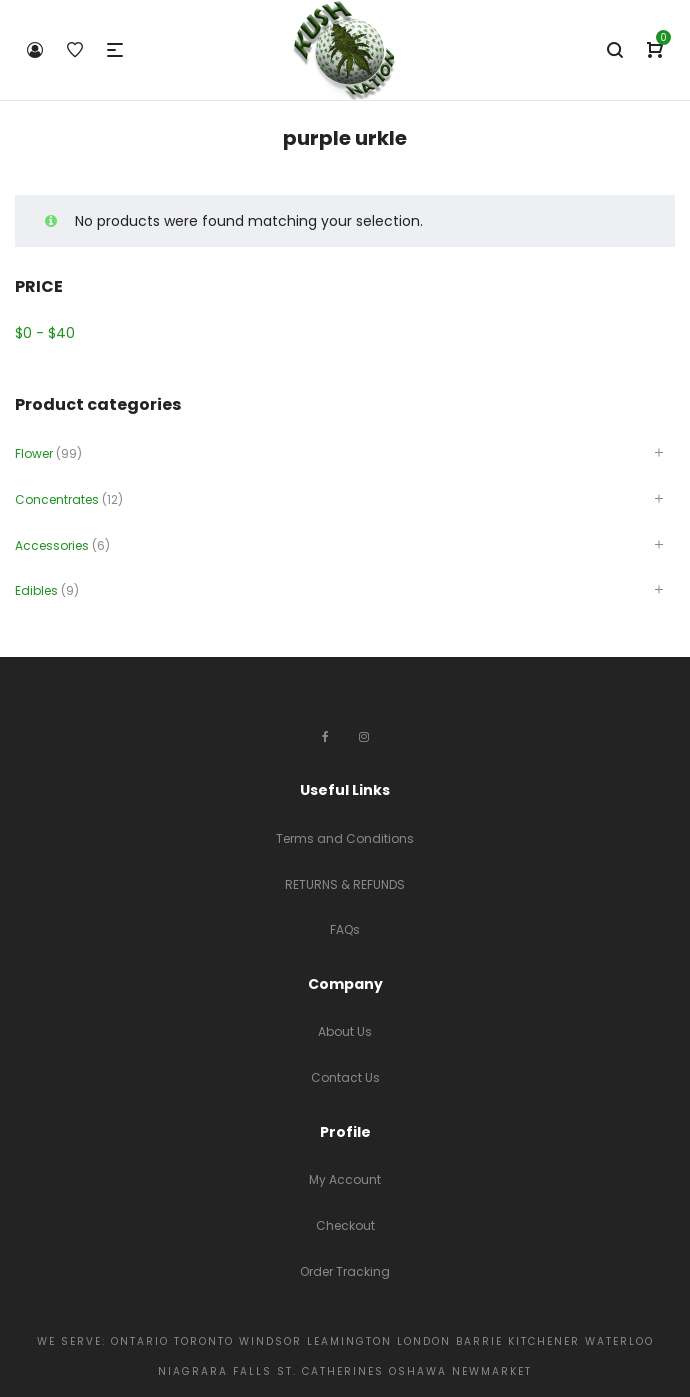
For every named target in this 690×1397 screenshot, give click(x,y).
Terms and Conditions (345, 838)
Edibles (36, 590)
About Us (345, 1031)
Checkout (345, 1225)
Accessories (52, 545)
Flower (34, 453)
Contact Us (345, 1077)
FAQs (345, 929)
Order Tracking (345, 1271)
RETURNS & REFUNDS (345, 884)
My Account (345, 1179)
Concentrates (57, 499)
